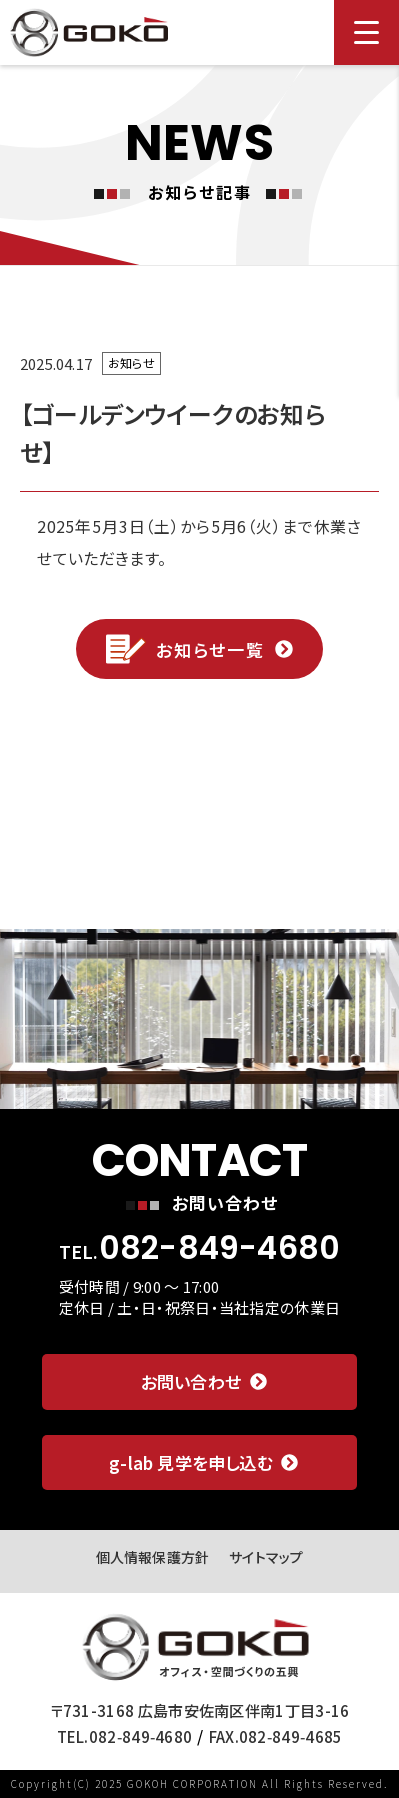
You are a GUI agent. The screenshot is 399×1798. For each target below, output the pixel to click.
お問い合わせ (204, 1381)
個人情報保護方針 (153, 1557)
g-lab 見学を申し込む (203, 1462)
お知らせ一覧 (199, 649)
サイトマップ (266, 1557)
